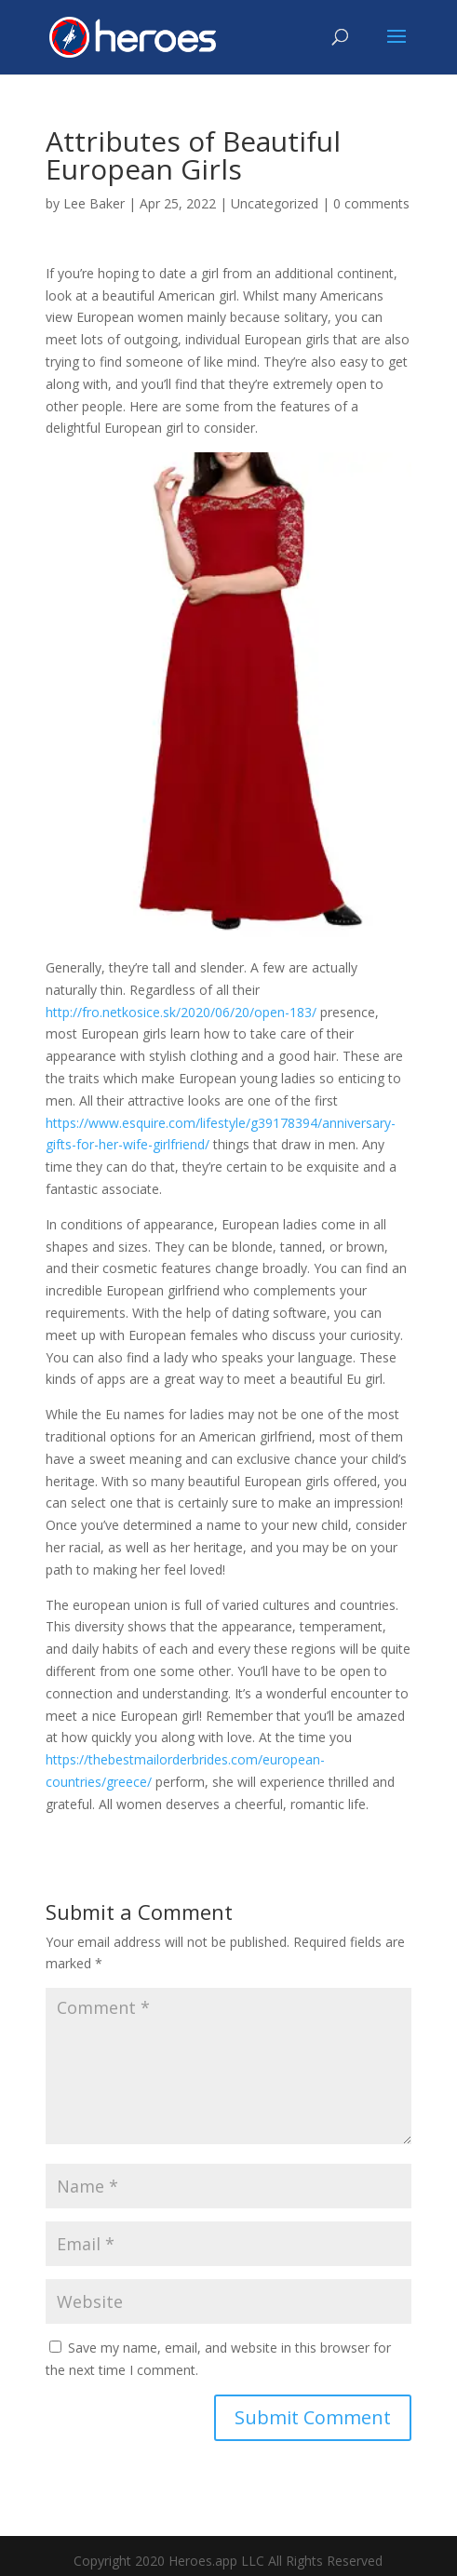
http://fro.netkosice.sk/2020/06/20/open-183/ (181, 1012)
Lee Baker (94, 203)
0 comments (371, 203)
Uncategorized (274, 203)
